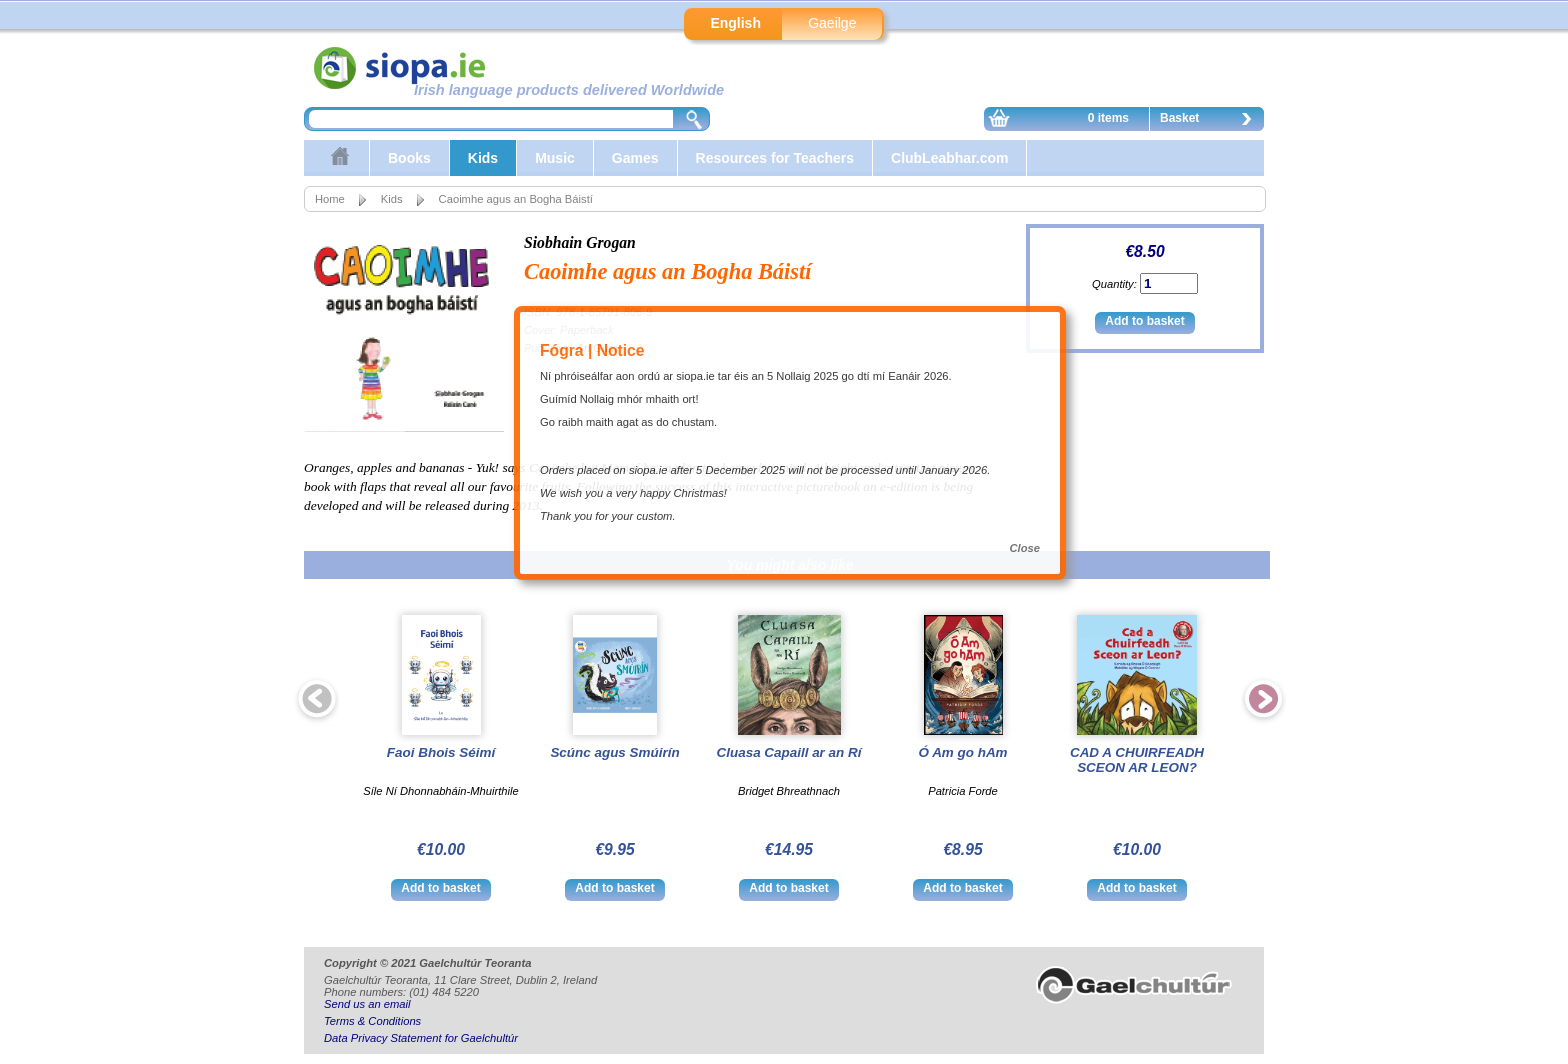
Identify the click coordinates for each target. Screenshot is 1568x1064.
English (735, 23)
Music (555, 158)
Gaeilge (832, 23)
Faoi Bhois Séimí (441, 752)
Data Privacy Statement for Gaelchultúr (421, 1038)
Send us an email (367, 1004)
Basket (1211, 121)
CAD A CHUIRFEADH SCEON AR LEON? (1137, 760)
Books (409, 158)
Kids (483, 158)
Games (635, 158)
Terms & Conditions (372, 1021)
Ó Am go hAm (962, 752)
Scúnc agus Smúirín (614, 752)
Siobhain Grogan (580, 242)
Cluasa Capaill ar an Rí (789, 752)
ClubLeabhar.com (949, 158)
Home (330, 199)
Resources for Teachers (775, 158)
